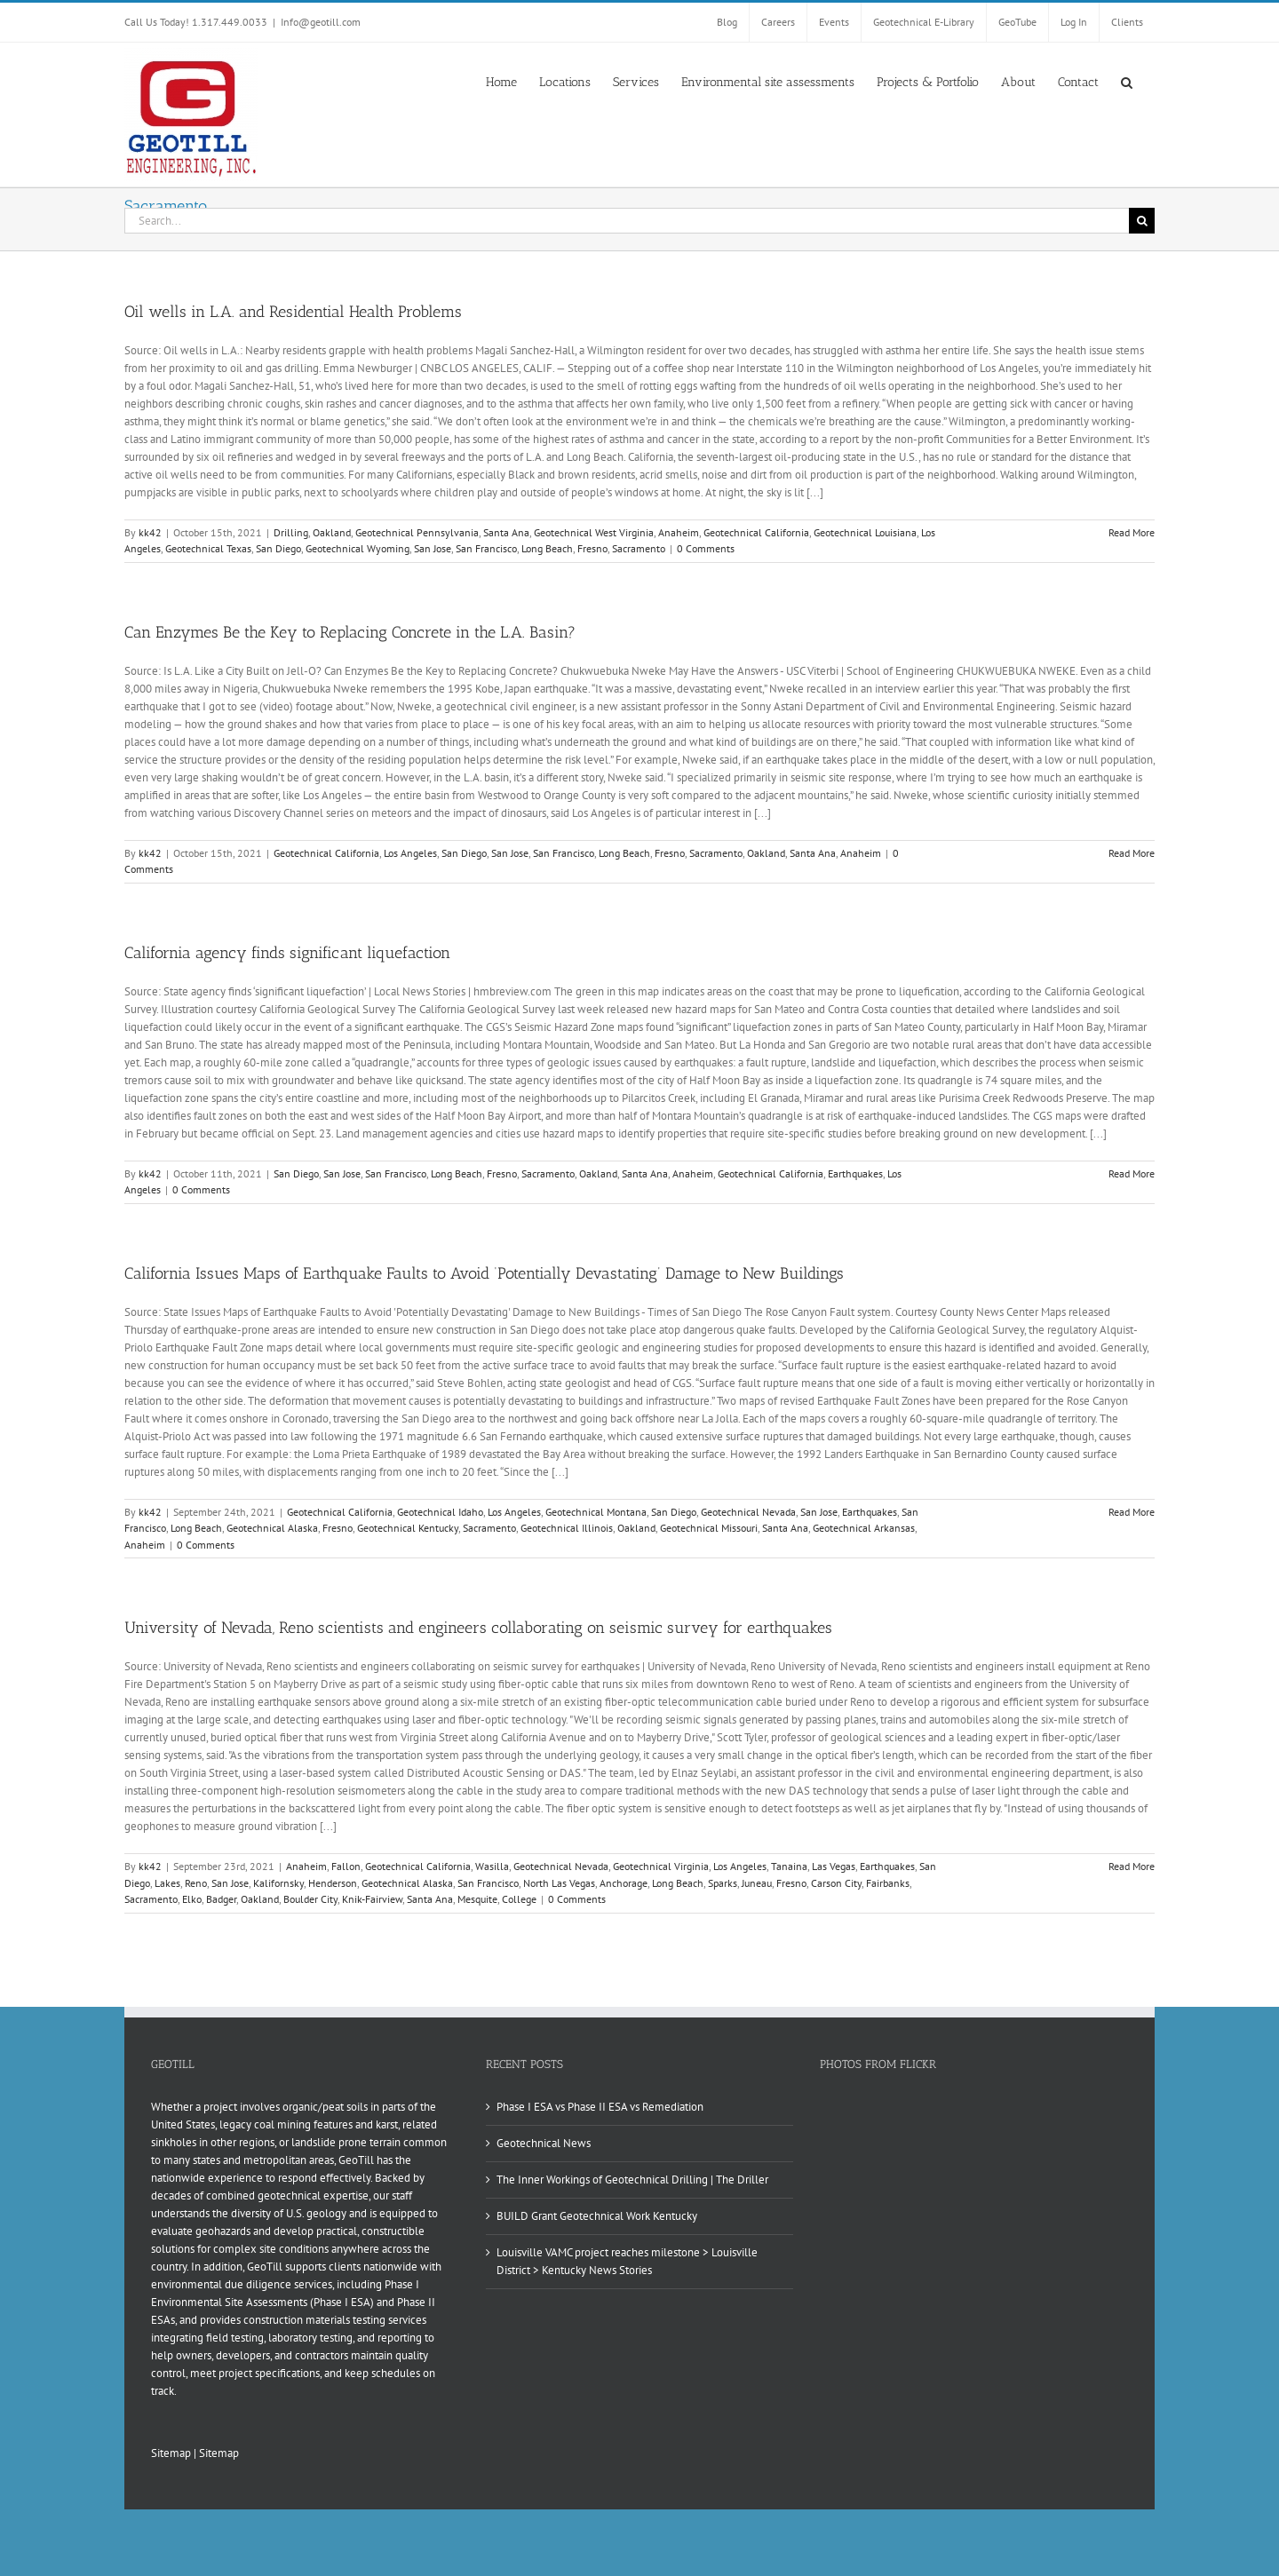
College (519, 1899)
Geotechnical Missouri (709, 1527)
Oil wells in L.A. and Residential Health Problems (293, 311)
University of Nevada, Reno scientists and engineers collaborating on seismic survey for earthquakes (478, 1627)
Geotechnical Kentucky (407, 1527)
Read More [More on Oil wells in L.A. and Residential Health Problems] (1131, 532)
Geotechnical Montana (596, 1511)
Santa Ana (506, 532)
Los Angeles (410, 853)
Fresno (592, 548)
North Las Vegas (559, 1883)
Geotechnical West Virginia (594, 532)
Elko (192, 1899)
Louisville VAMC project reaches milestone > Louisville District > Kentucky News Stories (627, 2261)
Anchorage (623, 1883)
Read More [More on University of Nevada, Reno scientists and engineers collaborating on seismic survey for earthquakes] (1131, 1866)
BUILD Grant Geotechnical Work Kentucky (597, 2215)
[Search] (1142, 221)
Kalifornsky (278, 1883)
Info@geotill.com (321, 21)
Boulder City (310, 1899)
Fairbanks (888, 1883)
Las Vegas (833, 1866)
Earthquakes (855, 1173)
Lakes (167, 1883)
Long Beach (547, 548)
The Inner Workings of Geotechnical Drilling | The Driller (632, 2179)
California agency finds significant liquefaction (287, 953)
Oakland (332, 532)
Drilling (291, 532)
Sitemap (171, 2453)
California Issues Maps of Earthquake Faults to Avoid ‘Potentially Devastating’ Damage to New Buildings (484, 1273)
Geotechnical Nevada (748, 1511)
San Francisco (486, 548)
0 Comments (706, 548)
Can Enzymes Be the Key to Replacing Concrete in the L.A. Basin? (350, 632)
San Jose (432, 548)
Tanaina (789, 1866)
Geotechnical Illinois (566, 1527)
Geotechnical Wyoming (357, 548)
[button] (1126, 81)
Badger (221, 1899)
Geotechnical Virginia (661, 1866)
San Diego (278, 548)
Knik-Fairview (372, 1899)
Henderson (332, 1883)
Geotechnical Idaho (440, 1511)
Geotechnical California (756, 532)
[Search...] (626, 221)
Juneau (757, 1883)
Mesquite (477, 1899)
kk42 (150, 532)
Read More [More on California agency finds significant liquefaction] (1131, 1173)
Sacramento (638, 548)
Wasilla (492, 1866)
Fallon (346, 1866)
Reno (196, 1883)
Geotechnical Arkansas (864, 1527)
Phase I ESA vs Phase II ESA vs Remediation (600, 2106)
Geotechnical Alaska (272, 1527)
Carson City (836, 1883)
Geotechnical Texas (208, 548)
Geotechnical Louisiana (865, 532)
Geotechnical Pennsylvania (417, 532)
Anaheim (678, 532)
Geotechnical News (544, 2143)
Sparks (722, 1883)
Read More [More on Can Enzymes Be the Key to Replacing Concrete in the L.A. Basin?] (1131, 853)
